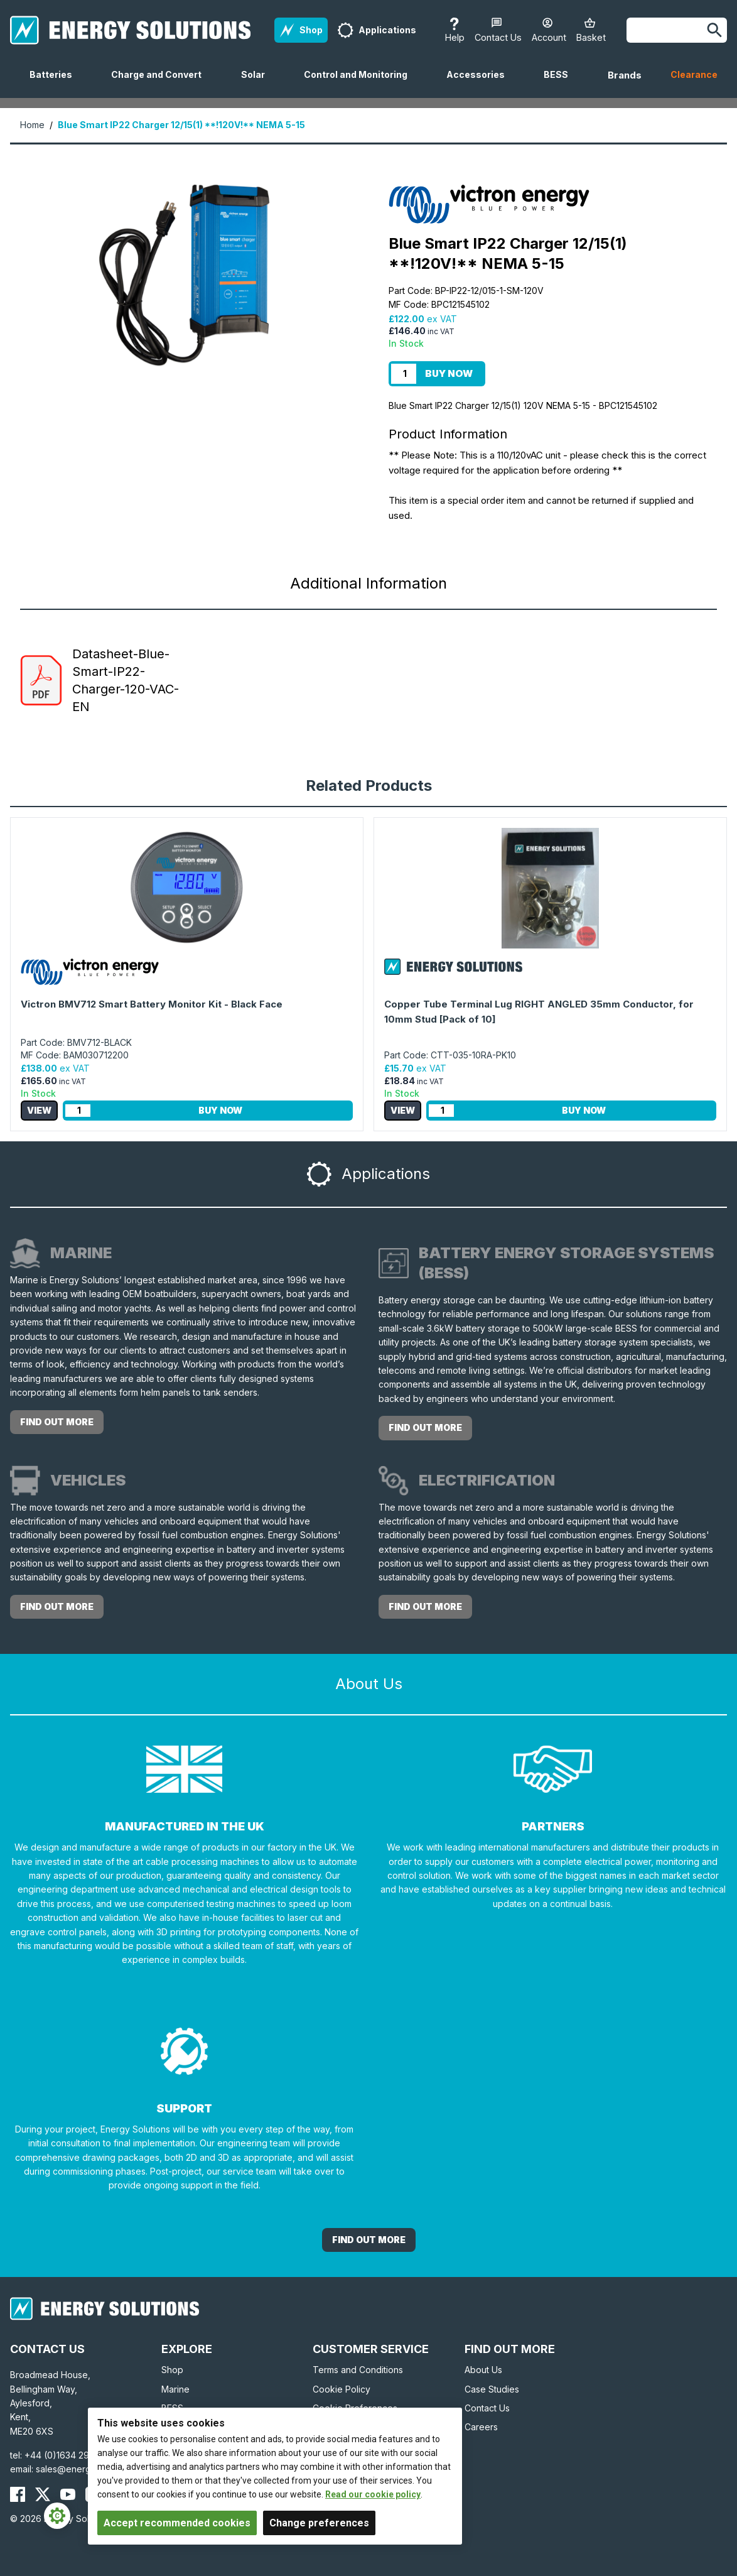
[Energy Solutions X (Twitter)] (42, 2494)
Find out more (57, 1421)
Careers (481, 2426)
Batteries (56, 83)
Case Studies (492, 2389)
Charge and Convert (161, 83)
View (39, 1110)
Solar (258, 83)
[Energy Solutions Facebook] (17, 2494)
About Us (483, 2369)
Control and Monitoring (360, 83)
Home (32, 124)
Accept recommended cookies (177, 2523)
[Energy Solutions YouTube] (67, 2494)
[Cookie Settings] (57, 2516)
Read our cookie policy (373, 2494)
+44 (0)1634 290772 (67, 2455)
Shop (172, 2369)
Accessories (480, 83)
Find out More (369, 2239)
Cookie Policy (341, 2389)
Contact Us (487, 2408)
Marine (175, 2389)
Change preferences (319, 2523)
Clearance (694, 74)
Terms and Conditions (358, 2369)
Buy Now (449, 373)
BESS (561, 83)
